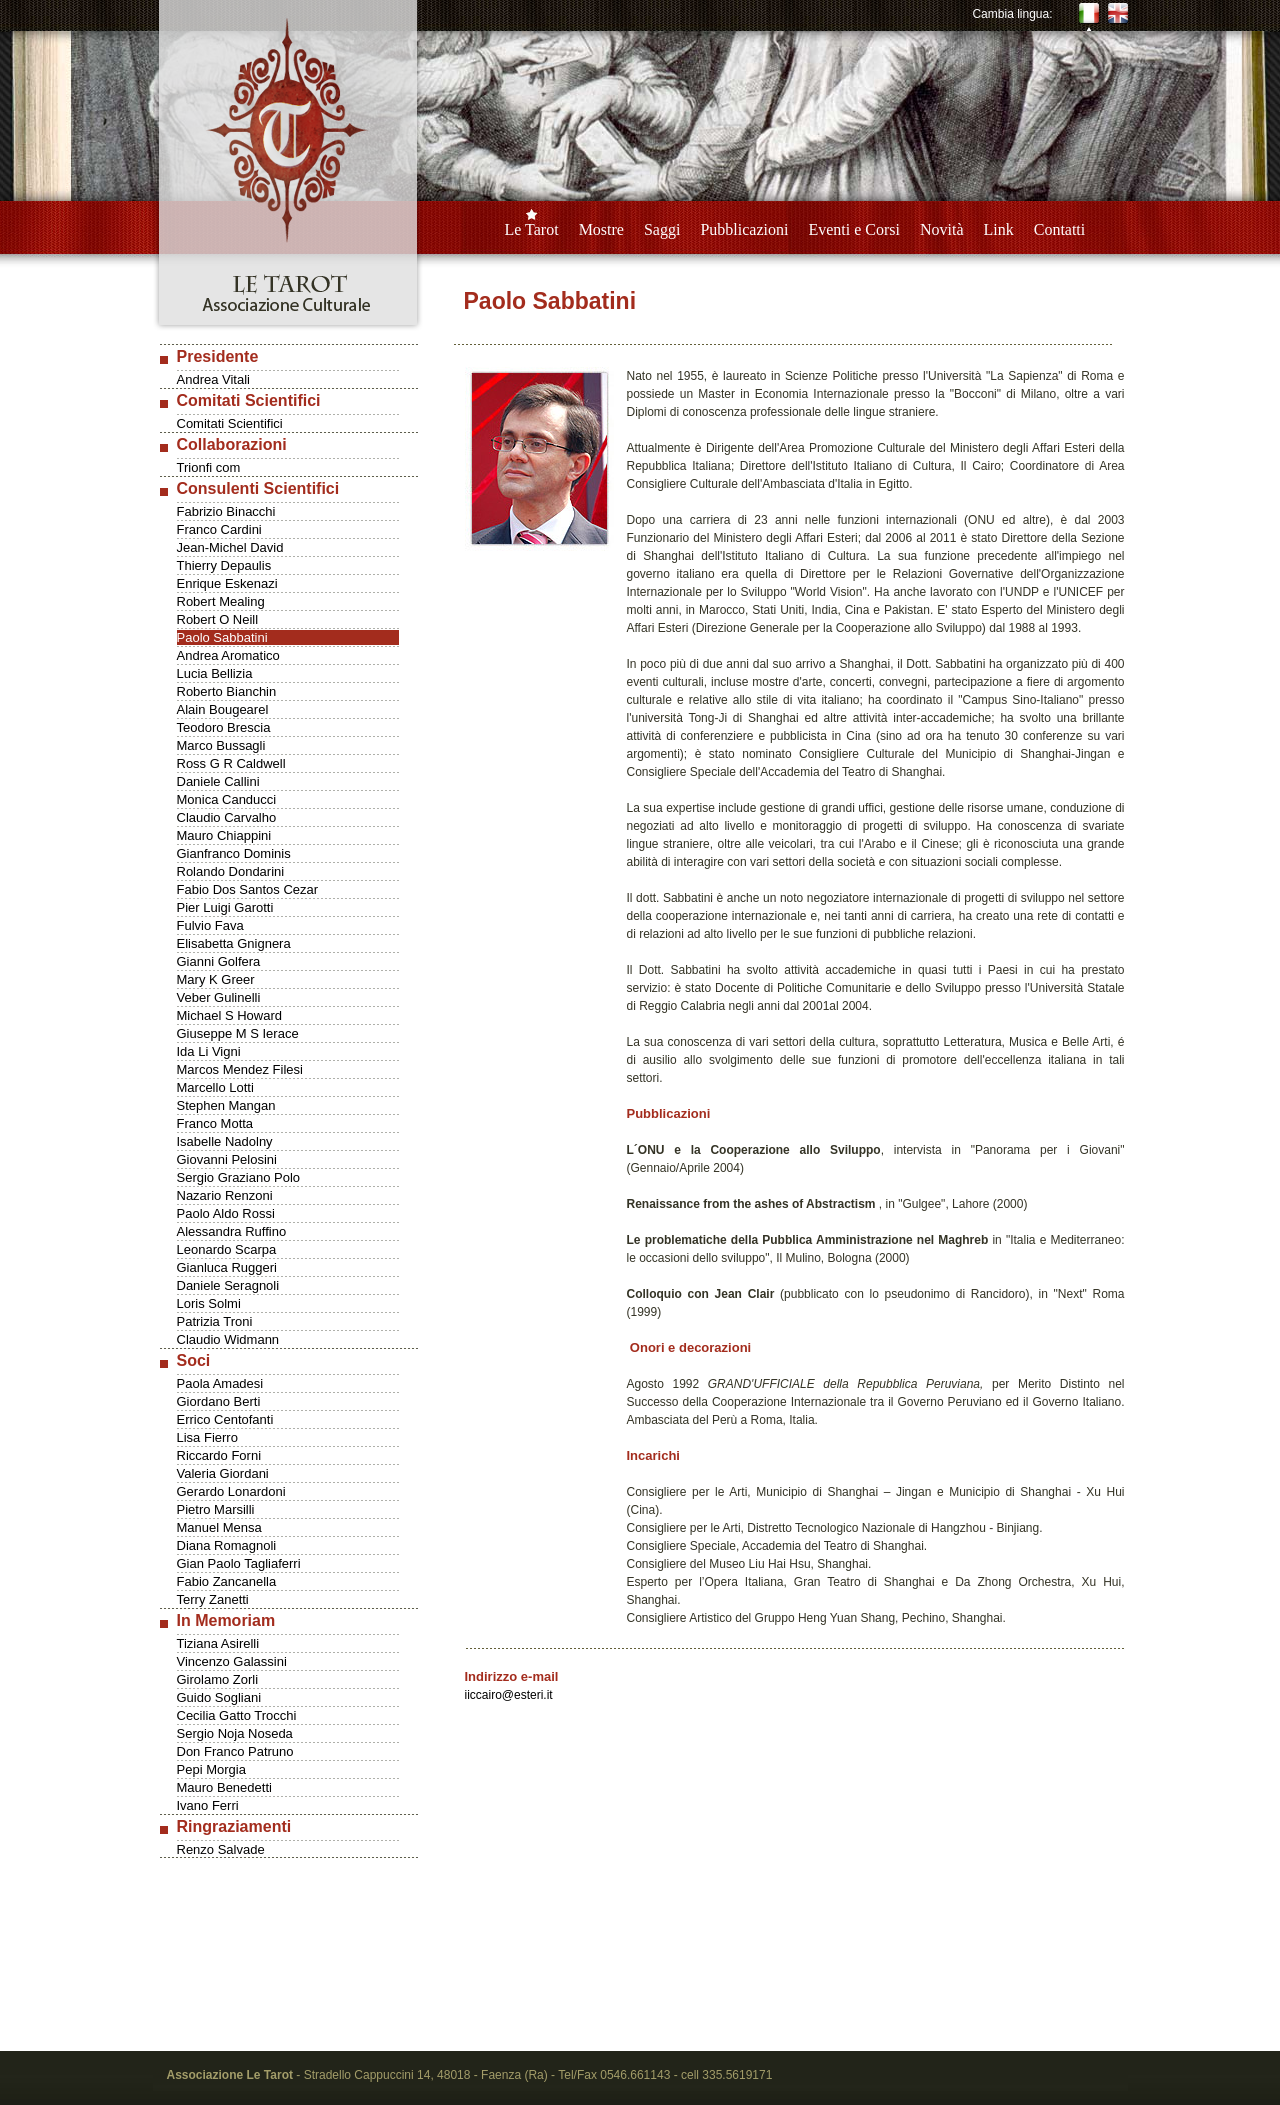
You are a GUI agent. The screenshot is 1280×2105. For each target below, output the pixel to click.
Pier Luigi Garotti (225, 907)
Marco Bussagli (221, 745)
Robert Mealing (221, 601)
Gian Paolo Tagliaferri (239, 1563)
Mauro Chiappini (224, 835)
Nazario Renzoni (225, 1195)
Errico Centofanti (225, 1419)
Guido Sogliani (219, 1697)
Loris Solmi (209, 1303)
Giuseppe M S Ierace (238, 1033)
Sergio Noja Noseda (235, 1733)
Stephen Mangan (226, 1105)
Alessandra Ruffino (232, 1231)
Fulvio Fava (210, 925)
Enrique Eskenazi (227, 583)
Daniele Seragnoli (228, 1285)
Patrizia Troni (215, 1321)
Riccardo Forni (219, 1455)
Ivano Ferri (208, 1805)
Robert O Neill (218, 619)
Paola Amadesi (220, 1383)
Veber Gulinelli (219, 997)
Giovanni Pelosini (227, 1159)
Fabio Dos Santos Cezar (248, 889)
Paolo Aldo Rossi (226, 1213)
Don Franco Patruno (235, 1751)
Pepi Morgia (211, 1769)
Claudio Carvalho (227, 817)
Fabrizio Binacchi (226, 511)
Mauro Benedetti (224, 1787)
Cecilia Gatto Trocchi (237, 1715)
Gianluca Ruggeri (227, 1267)
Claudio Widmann (228, 1339)
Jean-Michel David (230, 547)
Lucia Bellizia (215, 673)
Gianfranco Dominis (234, 853)
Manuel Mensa (219, 1527)
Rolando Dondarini (231, 871)
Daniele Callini (218, 781)
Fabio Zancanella (227, 1581)
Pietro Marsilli (216, 1509)
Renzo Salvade (221, 1849)
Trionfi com (209, 467)
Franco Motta (215, 1123)
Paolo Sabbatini (222, 637)
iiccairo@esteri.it (509, 1695)
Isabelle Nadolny (225, 1141)
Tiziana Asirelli (218, 1643)
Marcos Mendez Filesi (240, 1069)
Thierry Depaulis (224, 565)
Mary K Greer (216, 979)
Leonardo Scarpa (227, 1249)
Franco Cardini (219, 529)
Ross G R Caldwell (231, 763)
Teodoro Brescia (224, 727)
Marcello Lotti (215, 1087)
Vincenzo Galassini (232, 1661)
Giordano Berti (219, 1401)
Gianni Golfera (219, 961)
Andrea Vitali (213, 379)
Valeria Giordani (223, 1473)
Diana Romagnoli (227, 1545)
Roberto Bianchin (227, 691)
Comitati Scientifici (230, 423)
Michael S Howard (230, 1015)
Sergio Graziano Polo (239, 1177)
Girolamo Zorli (218, 1679)
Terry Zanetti (213, 1599)
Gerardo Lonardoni (231, 1491)
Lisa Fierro (207, 1437)
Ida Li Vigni (209, 1051)
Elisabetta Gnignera (234, 943)
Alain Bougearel (223, 709)
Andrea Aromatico (228, 655)
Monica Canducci (227, 799)
